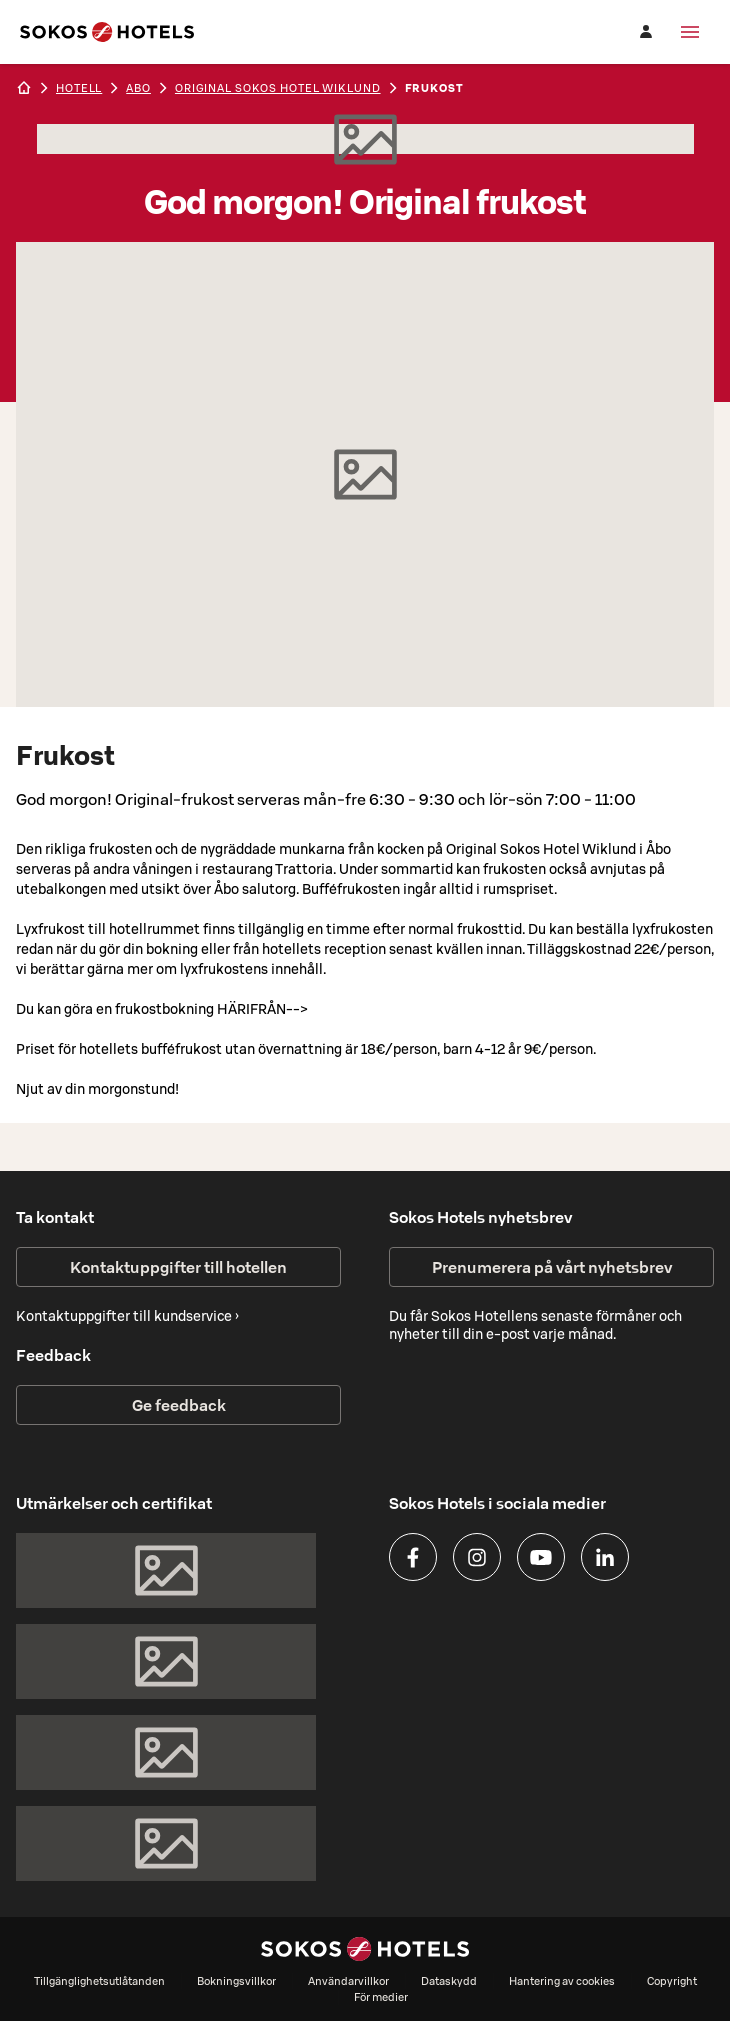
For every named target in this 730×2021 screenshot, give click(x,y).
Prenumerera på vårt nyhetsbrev (552, 1267)
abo (138, 88)
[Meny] (690, 32)
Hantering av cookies (562, 1981)
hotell (79, 88)
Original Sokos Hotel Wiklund (278, 88)
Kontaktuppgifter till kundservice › (127, 1316)
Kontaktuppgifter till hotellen (178, 1267)
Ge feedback (179, 1405)
